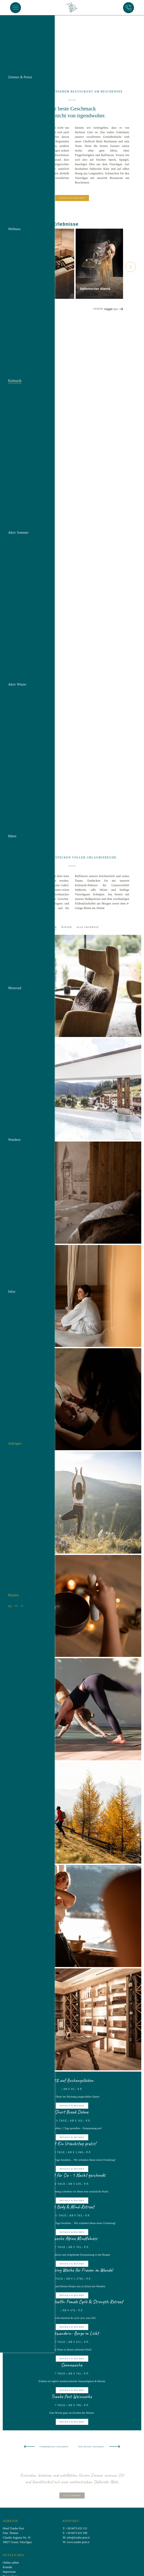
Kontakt (7, 2567)
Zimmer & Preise (20, 63)
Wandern (14, 1126)
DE (10, 1592)
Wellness (14, 215)
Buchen (13, 1581)
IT (22, 1592)
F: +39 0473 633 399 (75, 2533)
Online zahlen (11, 2562)
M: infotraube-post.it (76, 2537)
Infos (11, 1278)
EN (16, 1592)
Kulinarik (15, 367)
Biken (12, 822)
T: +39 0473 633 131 (75, 2528)
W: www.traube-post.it (76, 2542)
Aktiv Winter (17, 670)
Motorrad (14, 974)
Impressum (9, 2571)
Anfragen (14, 1429)
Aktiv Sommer (18, 519)
